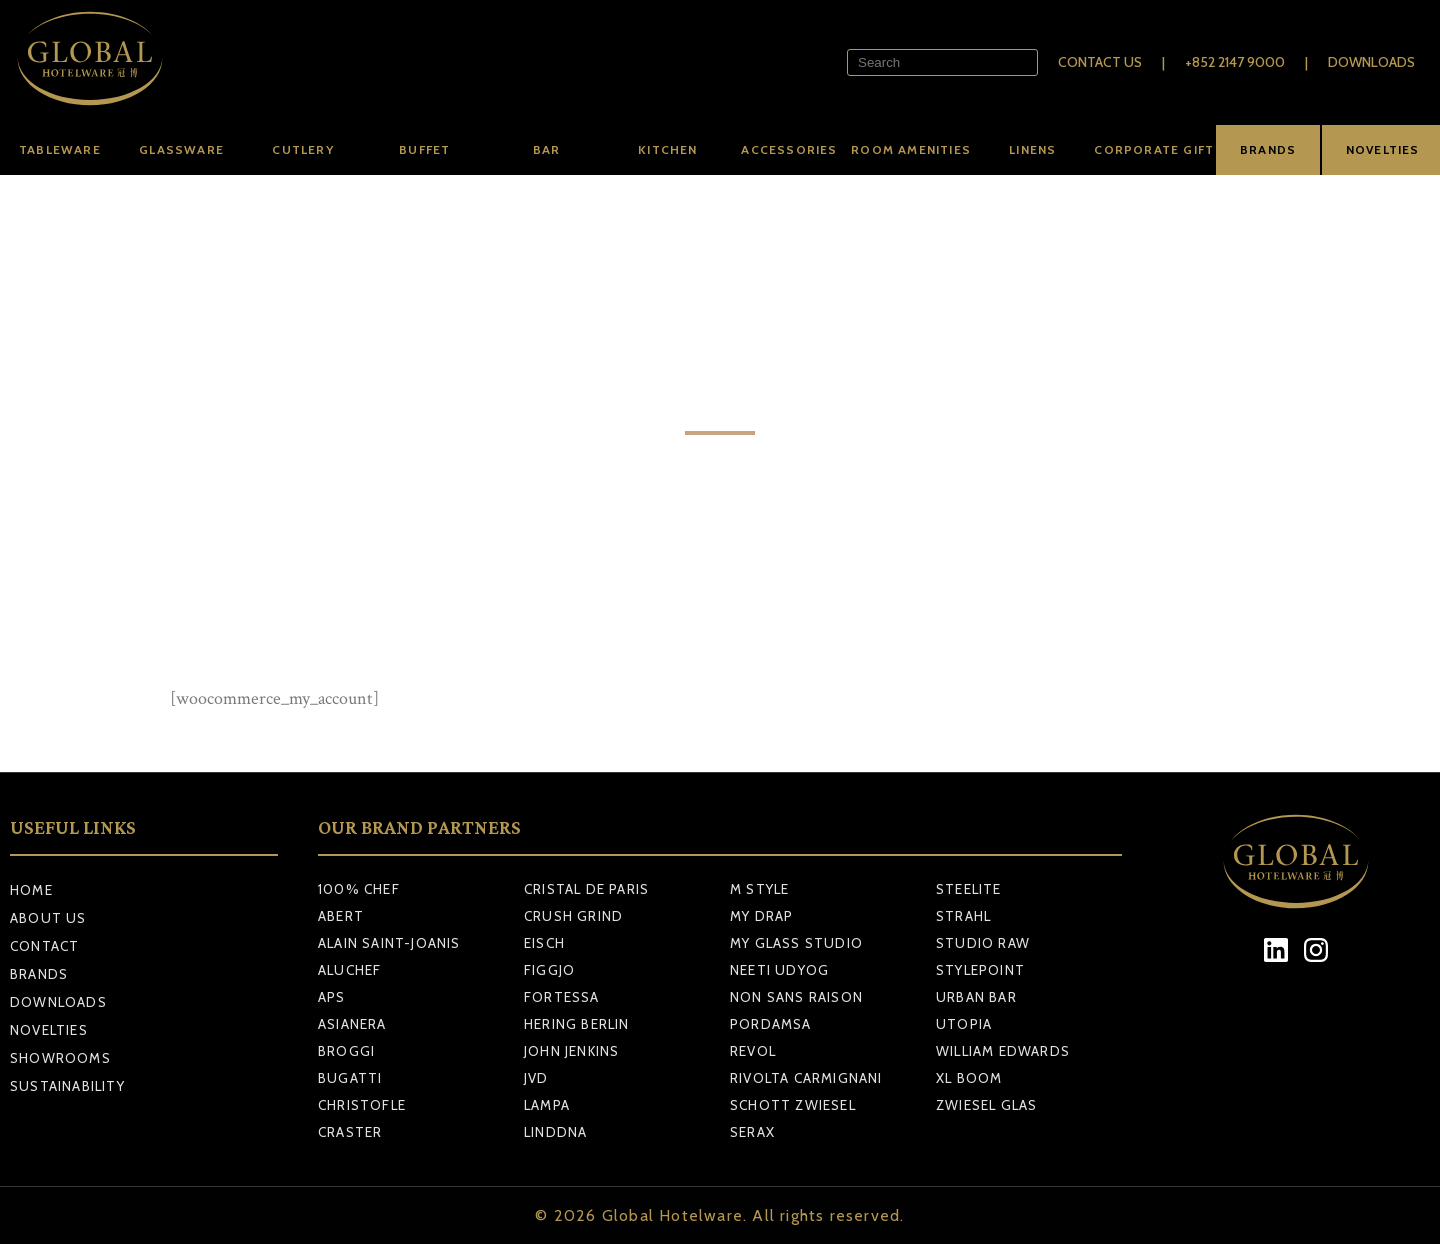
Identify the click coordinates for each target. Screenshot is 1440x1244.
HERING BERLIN (577, 1024)
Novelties (49, 1030)
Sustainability (67, 1086)
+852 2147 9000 (1235, 62)
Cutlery (302, 149)
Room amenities (911, 149)
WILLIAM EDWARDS (1003, 1051)
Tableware (60, 149)
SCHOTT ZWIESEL (793, 1105)
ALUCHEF (349, 970)
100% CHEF (359, 889)
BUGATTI (350, 1078)
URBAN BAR (976, 997)
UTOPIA (964, 1024)
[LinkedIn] (1276, 950)
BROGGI (346, 1051)
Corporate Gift (1154, 149)
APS (332, 997)
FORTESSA (562, 997)
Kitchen (667, 149)
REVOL (753, 1051)
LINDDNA (555, 1132)
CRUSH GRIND (573, 916)
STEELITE (969, 889)
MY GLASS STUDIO (796, 943)
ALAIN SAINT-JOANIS (389, 943)
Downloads (1371, 62)
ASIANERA (352, 1024)
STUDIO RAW (983, 943)
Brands (39, 974)
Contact (44, 946)
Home (31, 890)
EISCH (544, 943)
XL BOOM (969, 1078)
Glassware (181, 149)
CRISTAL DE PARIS (586, 889)
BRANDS (1268, 149)
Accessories (789, 149)
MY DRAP (761, 916)
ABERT (341, 916)
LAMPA (547, 1105)
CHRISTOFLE (362, 1105)
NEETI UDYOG (779, 970)
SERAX (752, 1132)
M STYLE (759, 889)
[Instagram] (1316, 950)
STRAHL (963, 916)
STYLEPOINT (980, 970)
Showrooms (60, 1058)
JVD (536, 1078)
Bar (547, 149)
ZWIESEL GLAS (986, 1105)
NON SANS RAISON (796, 997)
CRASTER (350, 1132)
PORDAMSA (771, 1024)
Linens (1032, 149)
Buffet (424, 149)
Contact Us (1100, 62)
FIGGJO (549, 970)
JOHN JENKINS (571, 1051)
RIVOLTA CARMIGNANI (806, 1078)
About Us (48, 918)
